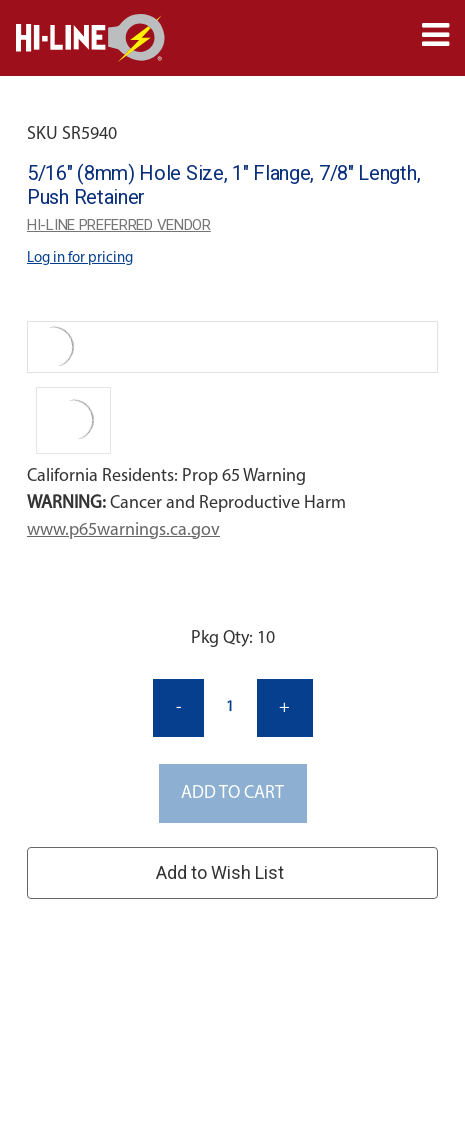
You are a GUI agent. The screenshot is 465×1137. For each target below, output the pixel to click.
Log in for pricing (80, 258)
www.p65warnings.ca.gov (123, 530)
